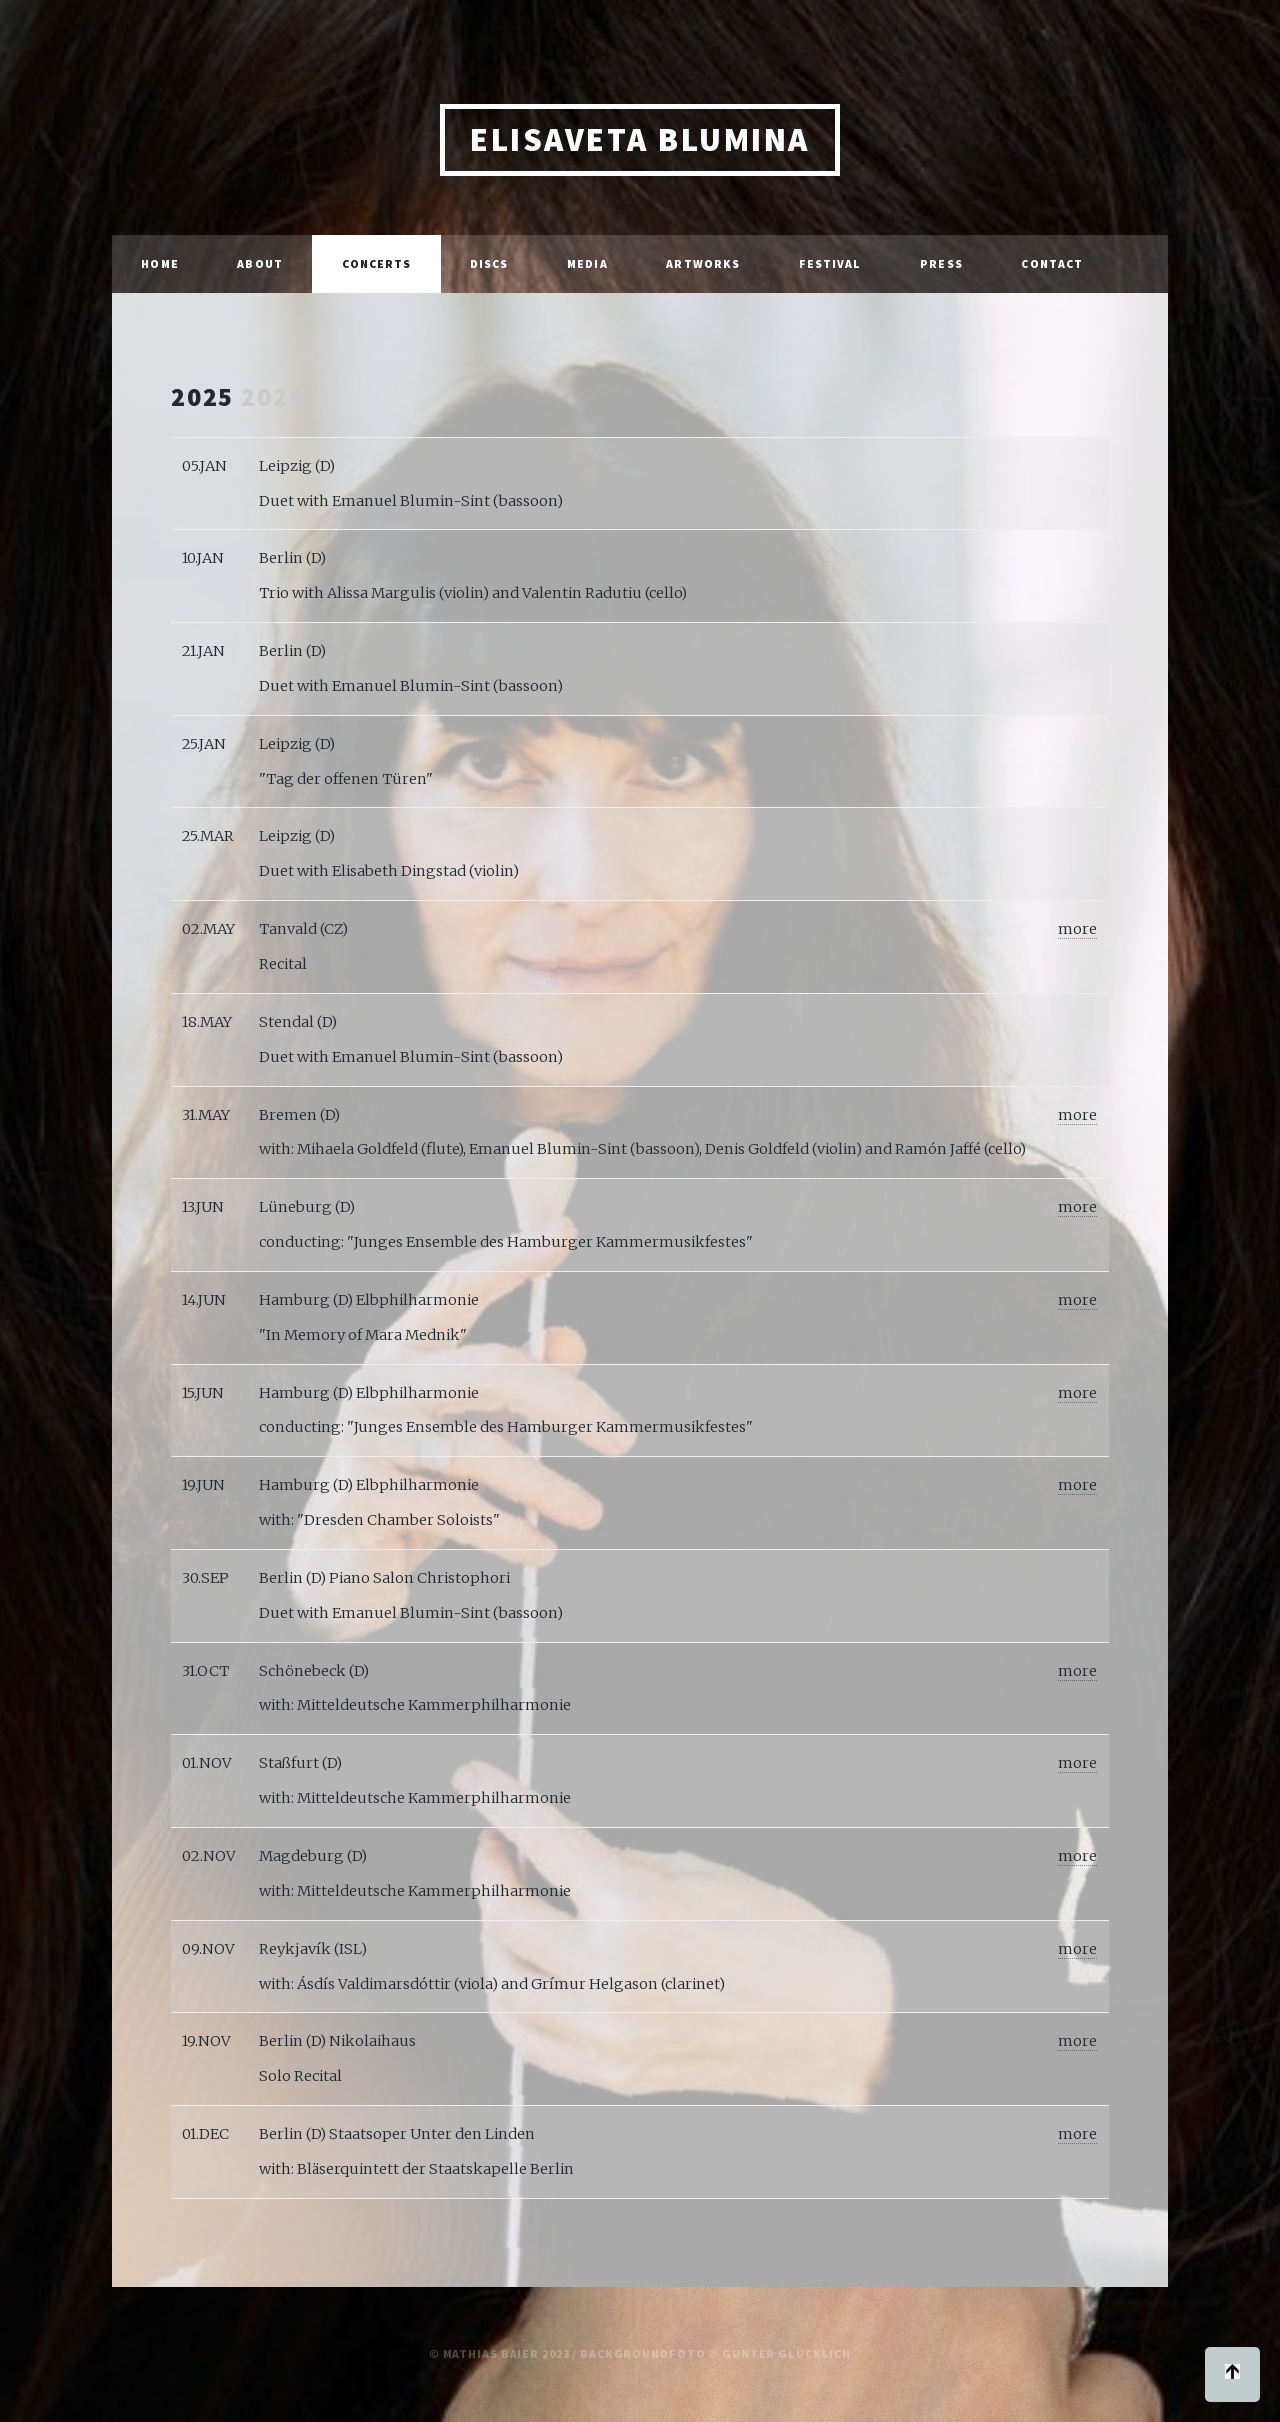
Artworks (703, 263)
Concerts (377, 263)
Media (587, 263)
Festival (830, 263)
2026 (273, 397)
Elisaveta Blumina (639, 139)
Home (159, 263)
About (260, 263)
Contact (1052, 263)
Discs (489, 263)
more (1077, 929)
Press (941, 263)
